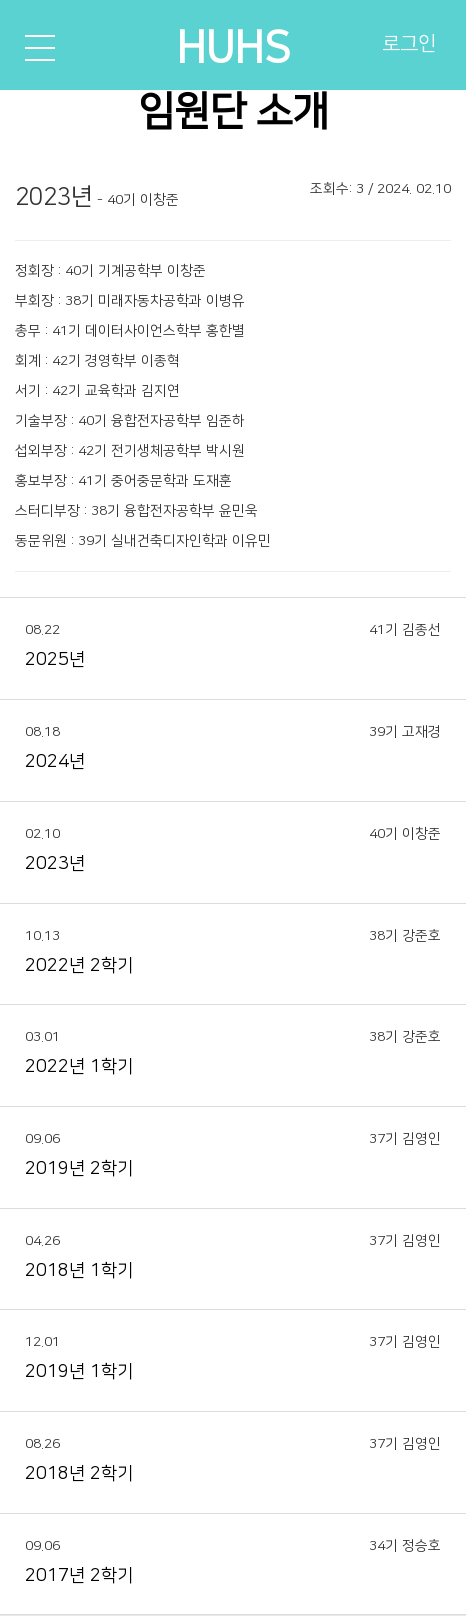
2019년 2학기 (79, 1169)
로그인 (409, 44)
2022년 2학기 (79, 966)
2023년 (55, 864)
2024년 (55, 762)
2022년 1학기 (79, 1067)
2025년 (55, 660)
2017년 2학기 (79, 1576)
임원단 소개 (233, 112)
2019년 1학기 (79, 1372)
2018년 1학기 (79, 1271)
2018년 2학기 (79, 1474)
